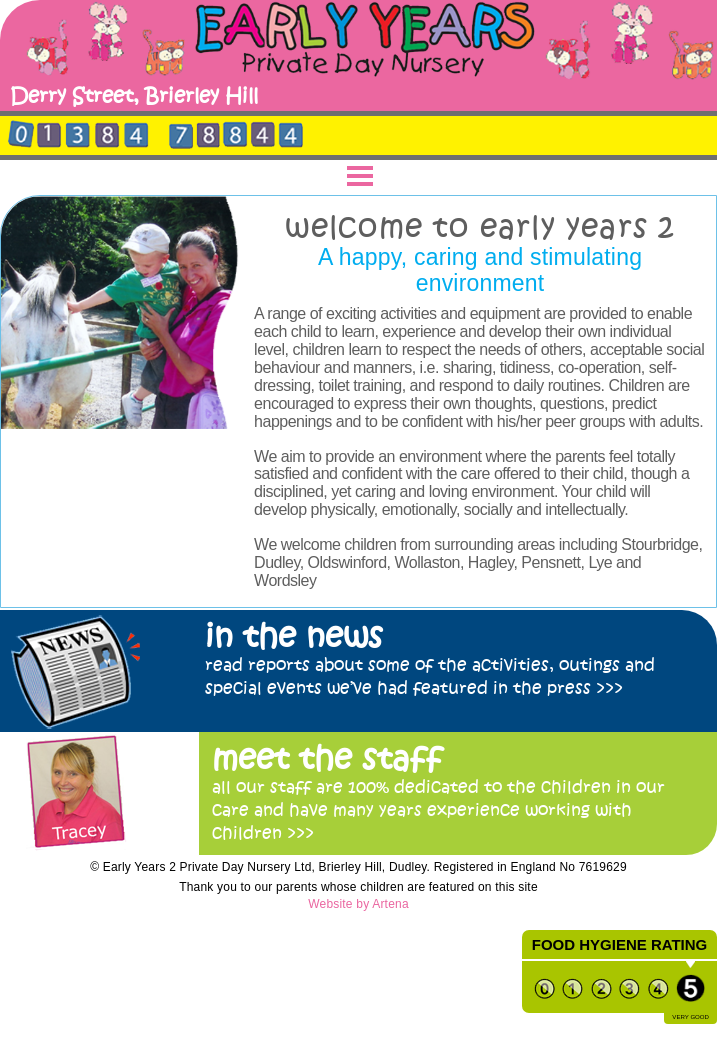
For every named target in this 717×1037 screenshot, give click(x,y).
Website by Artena (358, 904)
